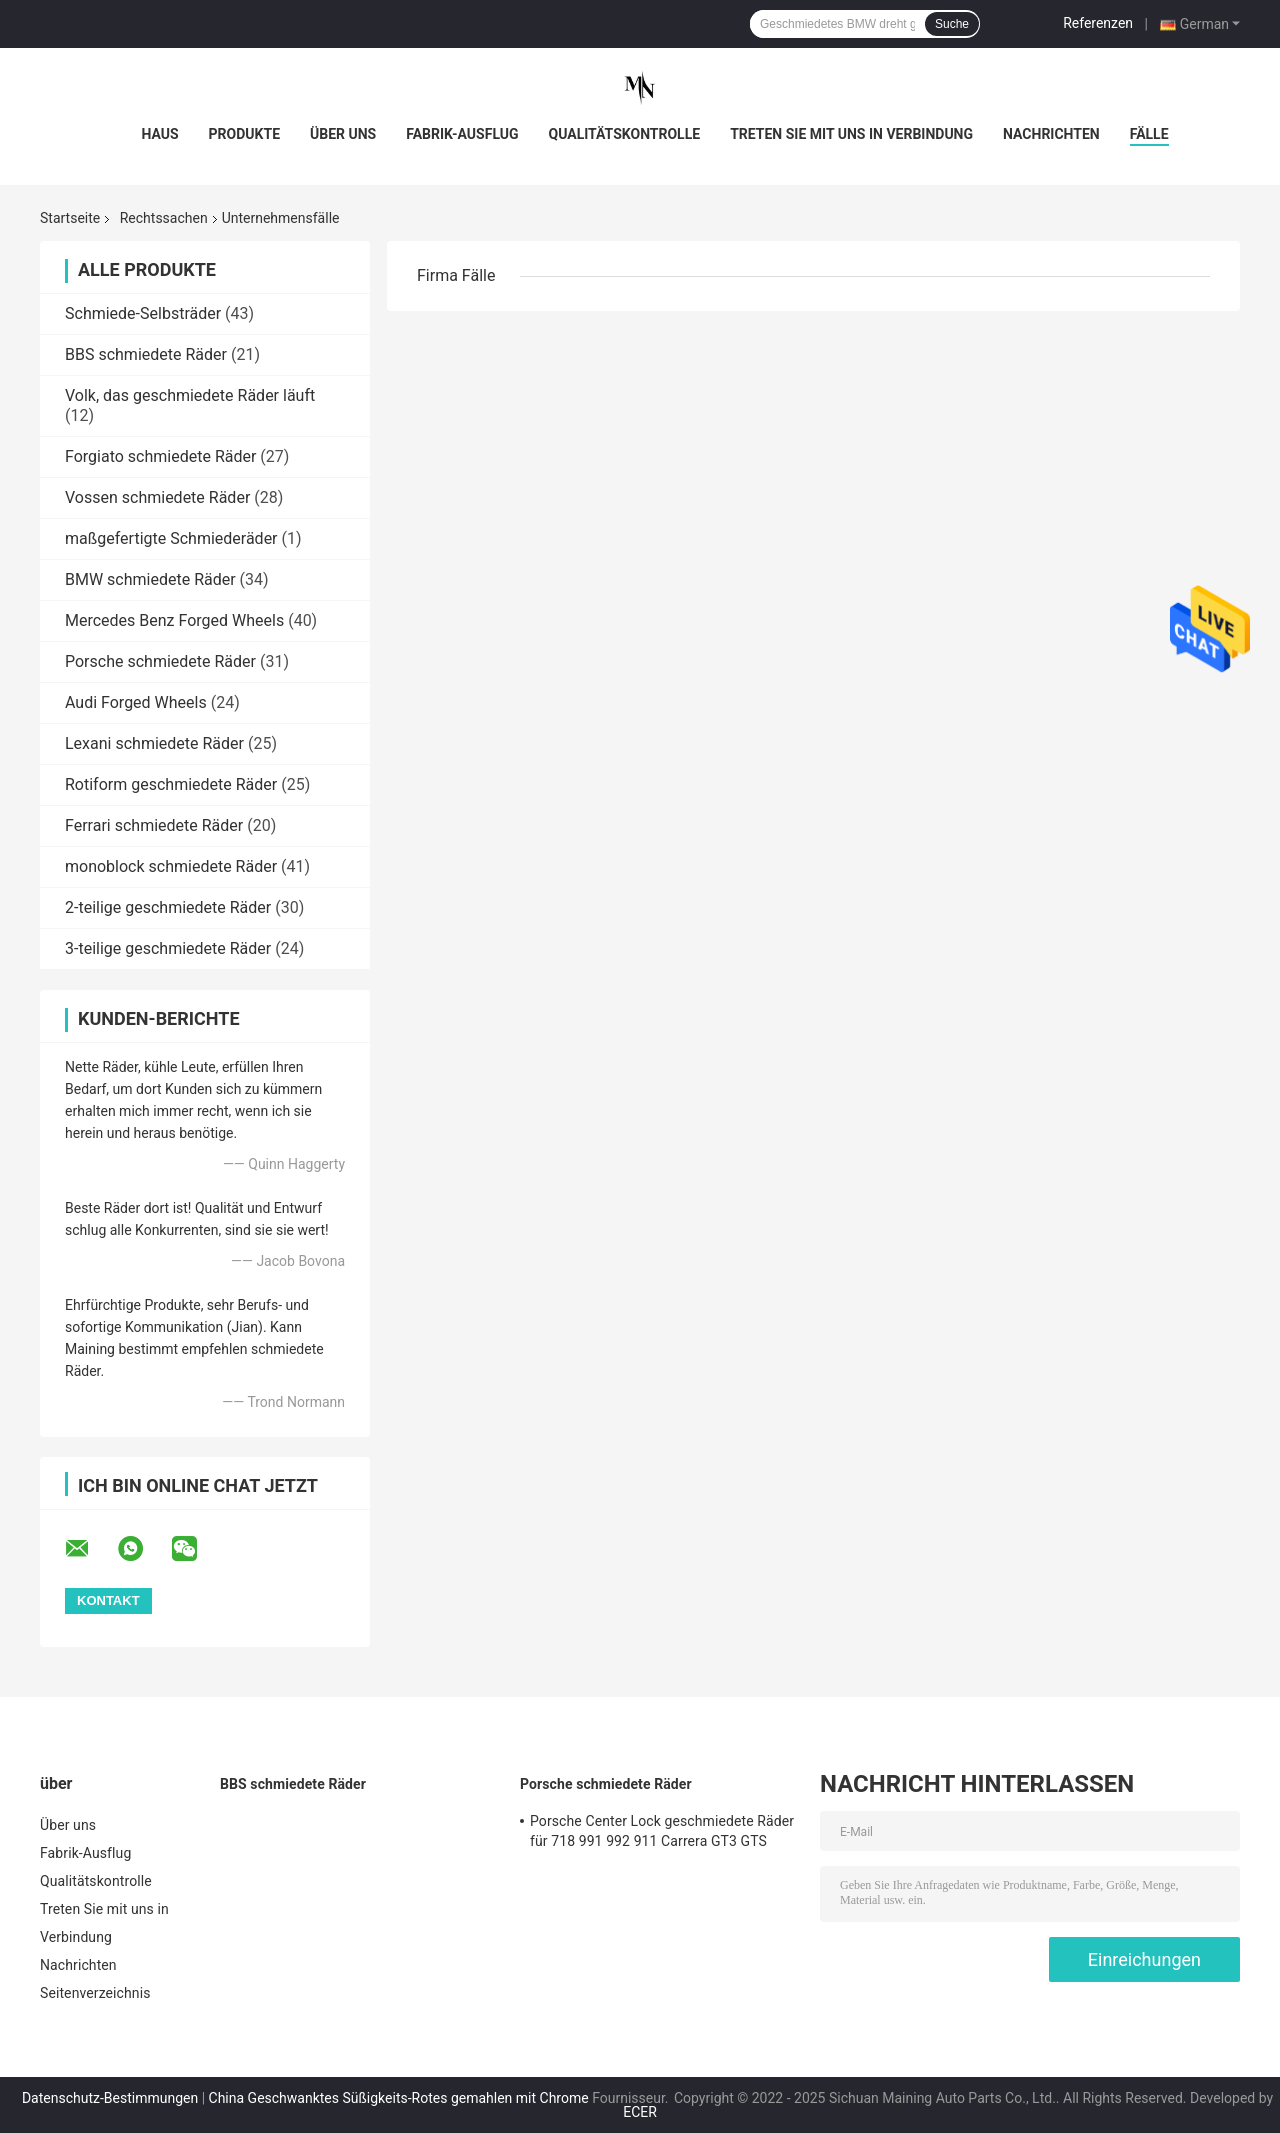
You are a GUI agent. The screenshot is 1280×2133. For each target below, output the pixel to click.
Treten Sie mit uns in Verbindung (851, 134)
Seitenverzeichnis (95, 1993)
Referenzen (1098, 23)
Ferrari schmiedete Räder (154, 825)
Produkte (244, 134)
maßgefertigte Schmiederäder (171, 538)
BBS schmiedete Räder (146, 354)
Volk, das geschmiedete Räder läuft (190, 395)
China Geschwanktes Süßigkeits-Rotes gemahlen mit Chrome (399, 2098)
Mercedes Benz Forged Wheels (174, 620)
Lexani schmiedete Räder (154, 743)
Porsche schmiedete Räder (160, 661)
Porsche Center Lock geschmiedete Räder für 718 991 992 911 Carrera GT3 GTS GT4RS (662, 1834)
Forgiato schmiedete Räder (160, 456)
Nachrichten (1051, 134)
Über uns (343, 134)
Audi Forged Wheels (136, 702)
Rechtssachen (164, 218)
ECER (640, 2112)
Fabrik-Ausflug (462, 134)
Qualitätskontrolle (625, 134)
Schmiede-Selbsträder (143, 313)
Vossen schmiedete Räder (157, 497)
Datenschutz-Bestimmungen (110, 2098)
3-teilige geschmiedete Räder (168, 948)
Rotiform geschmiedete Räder (171, 784)
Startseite (70, 218)
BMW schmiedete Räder (150, 579)
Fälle (1149, 134)
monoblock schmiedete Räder (171, 866)
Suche (952, 24)
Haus (159, 134)
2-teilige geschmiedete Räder (168, 907)
